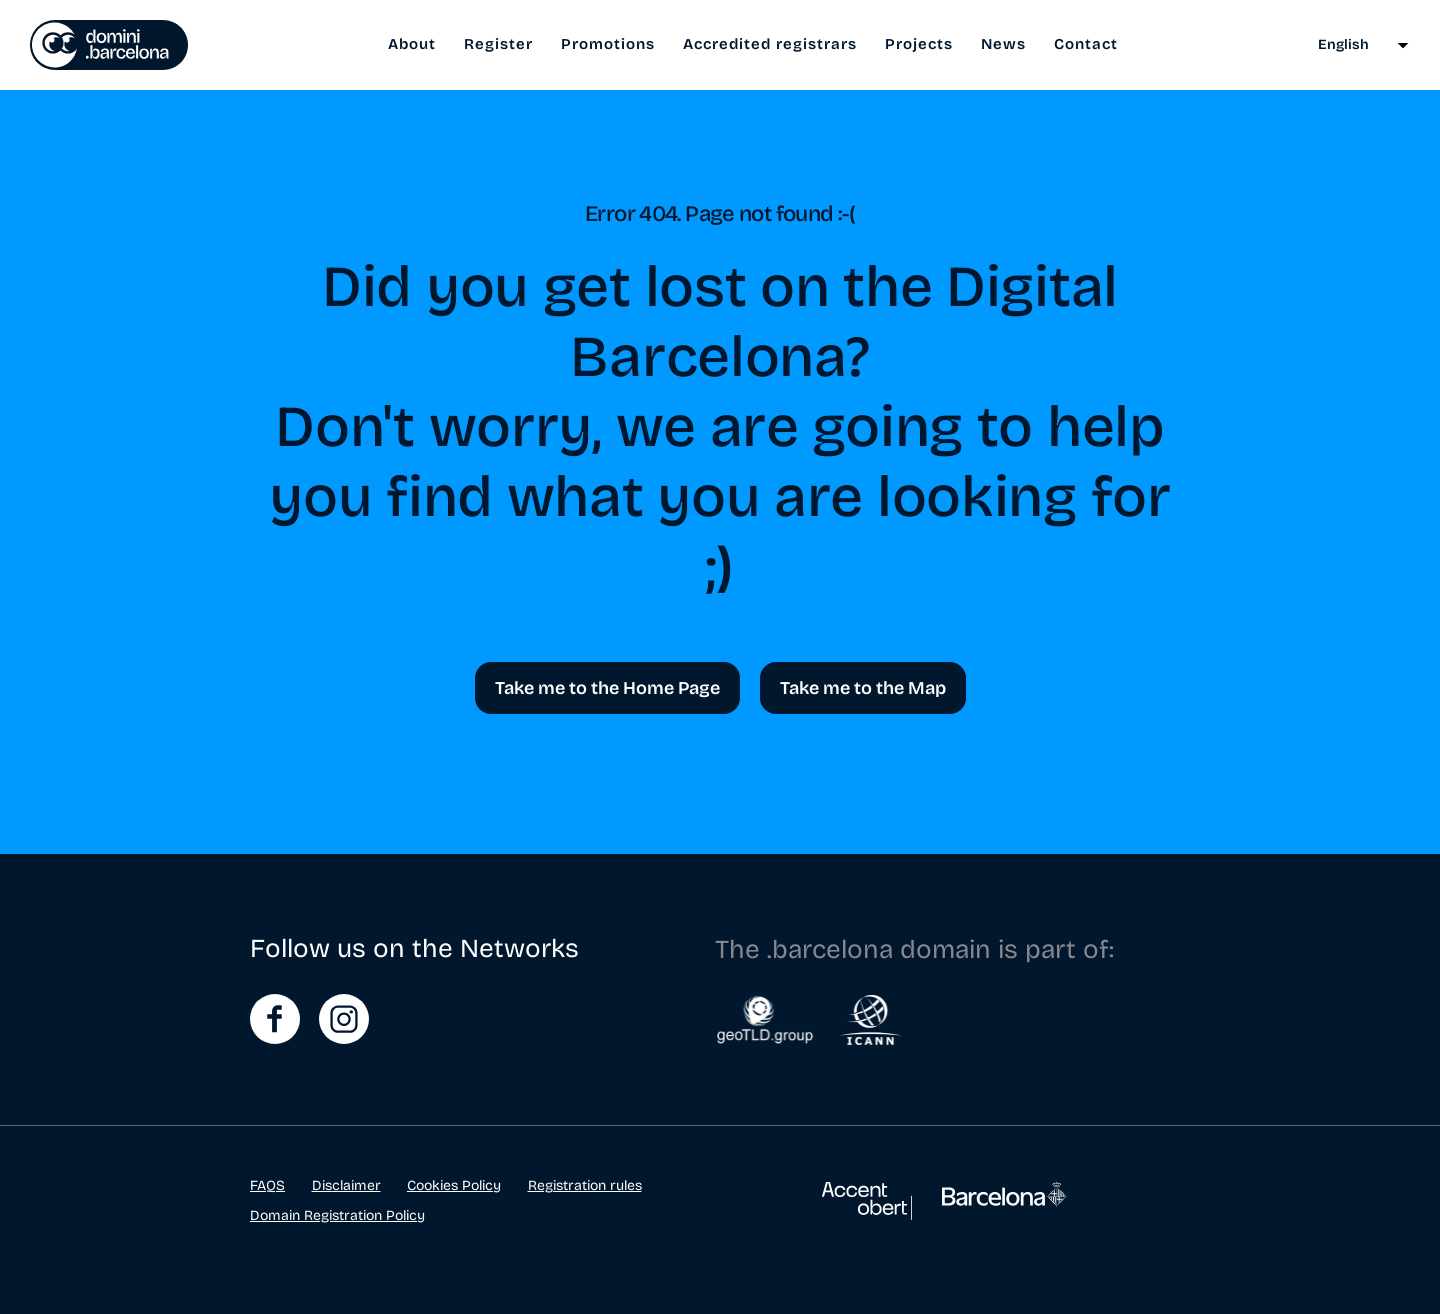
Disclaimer (346, 1185)
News (1003, 44)
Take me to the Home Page (607, 688)
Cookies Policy (454, 1185)
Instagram (344, 1019)
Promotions (608, 44)
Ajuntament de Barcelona (1004, 1206)
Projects (919, 44)
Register (498, 44)
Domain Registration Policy (337, 1215)
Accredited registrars (770, 44)
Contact (1086, 44)
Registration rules (585, 1185)
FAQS (267, 1185)
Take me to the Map (863, 688)
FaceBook (275, 1019)
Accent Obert (867, 1210)
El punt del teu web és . (109, 45)
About (412, 44)
